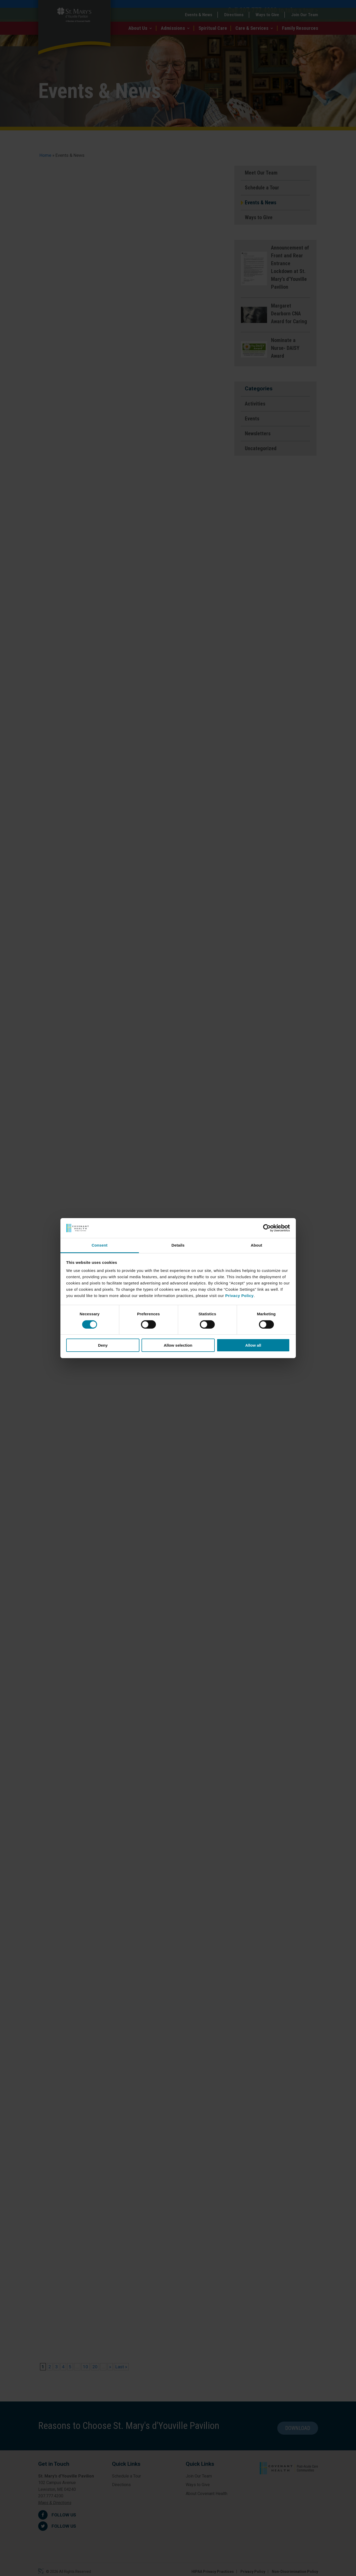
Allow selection (178, 1345)
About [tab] (256, 1245)
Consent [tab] (100, 1245)
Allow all (253, 1345)
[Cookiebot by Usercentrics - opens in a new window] (267, 1228)
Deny (103, 1345)
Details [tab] (178, 1245)
